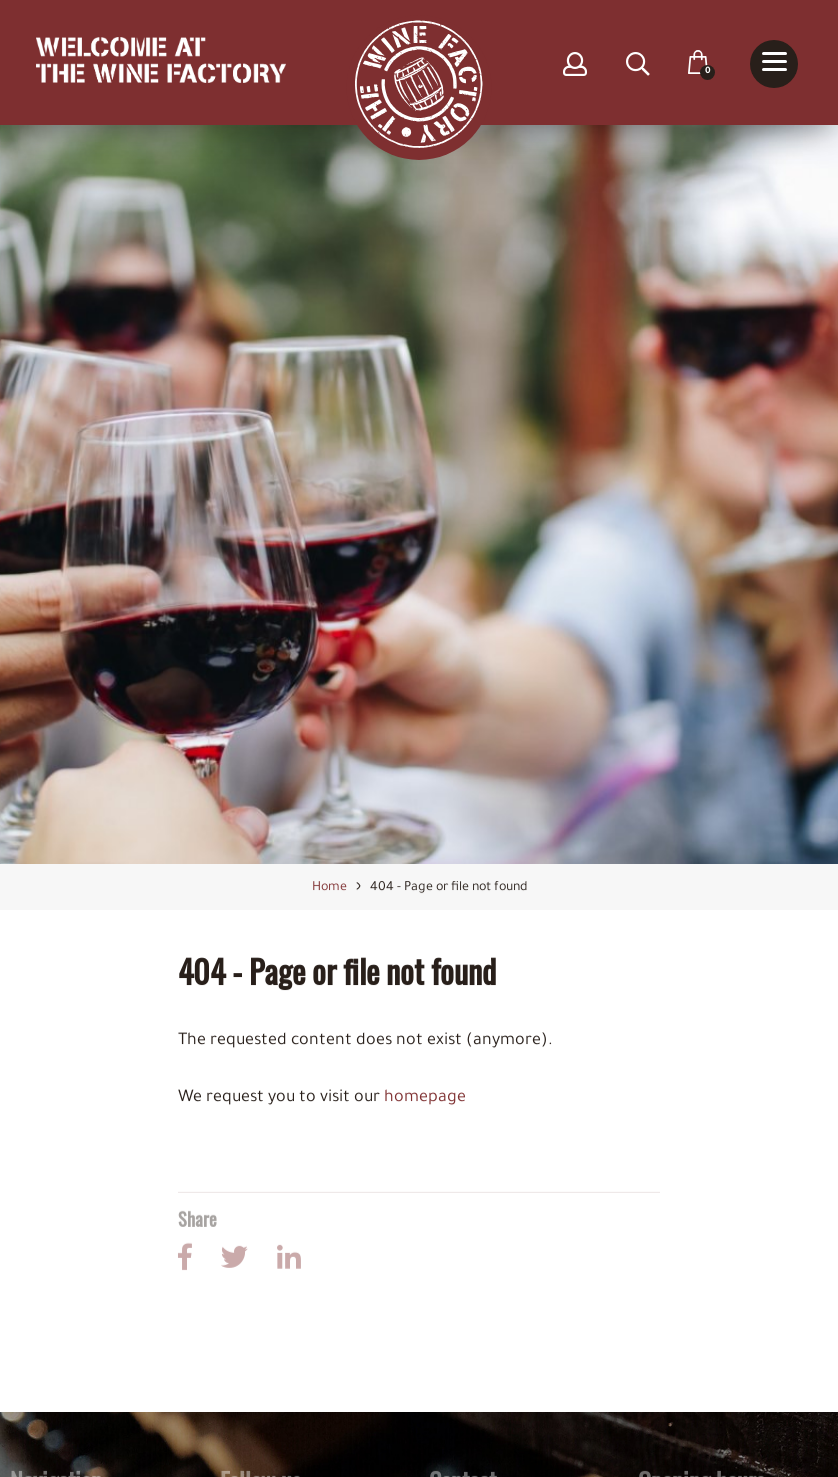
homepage (425, 1099)
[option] (419, 495)
